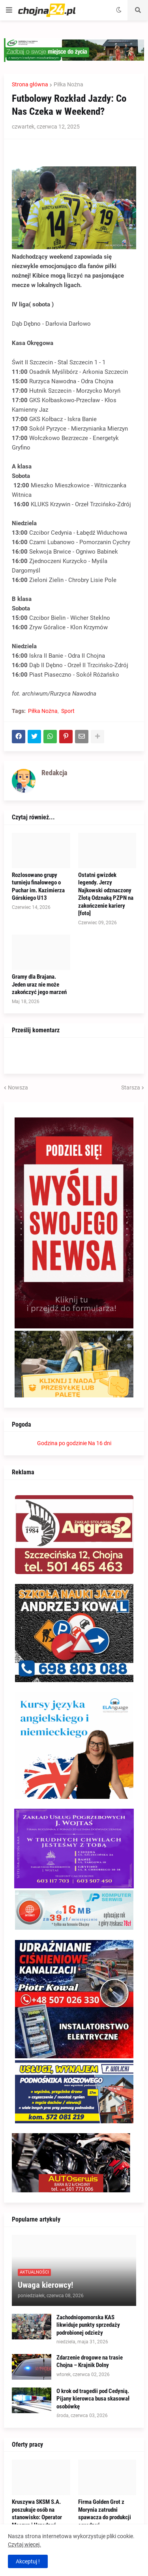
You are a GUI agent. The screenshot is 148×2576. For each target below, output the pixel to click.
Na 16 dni (99, 1443)
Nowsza (18, 1087)
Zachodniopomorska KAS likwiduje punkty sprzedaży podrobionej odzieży (88, 2325)
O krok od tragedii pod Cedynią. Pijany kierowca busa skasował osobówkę (92, 2399)
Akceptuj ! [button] (28, 2561)
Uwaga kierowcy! (45, 2285)
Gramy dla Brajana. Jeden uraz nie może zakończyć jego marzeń (39, 984)
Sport (68, 711)
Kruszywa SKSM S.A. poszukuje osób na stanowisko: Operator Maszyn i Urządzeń (37, 2513)
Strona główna (30, 84)
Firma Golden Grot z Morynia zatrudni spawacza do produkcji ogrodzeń (104, 2513)
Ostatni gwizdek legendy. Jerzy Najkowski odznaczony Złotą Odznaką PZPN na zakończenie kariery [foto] (105, 894)
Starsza (130, 1087)
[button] (9, 10)
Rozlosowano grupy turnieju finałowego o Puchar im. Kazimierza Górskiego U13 (38, 886)
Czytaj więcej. (24, 2544)
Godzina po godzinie (62, 1443)
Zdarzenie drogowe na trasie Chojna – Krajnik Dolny (89, 2361)
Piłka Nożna (68, 84)
